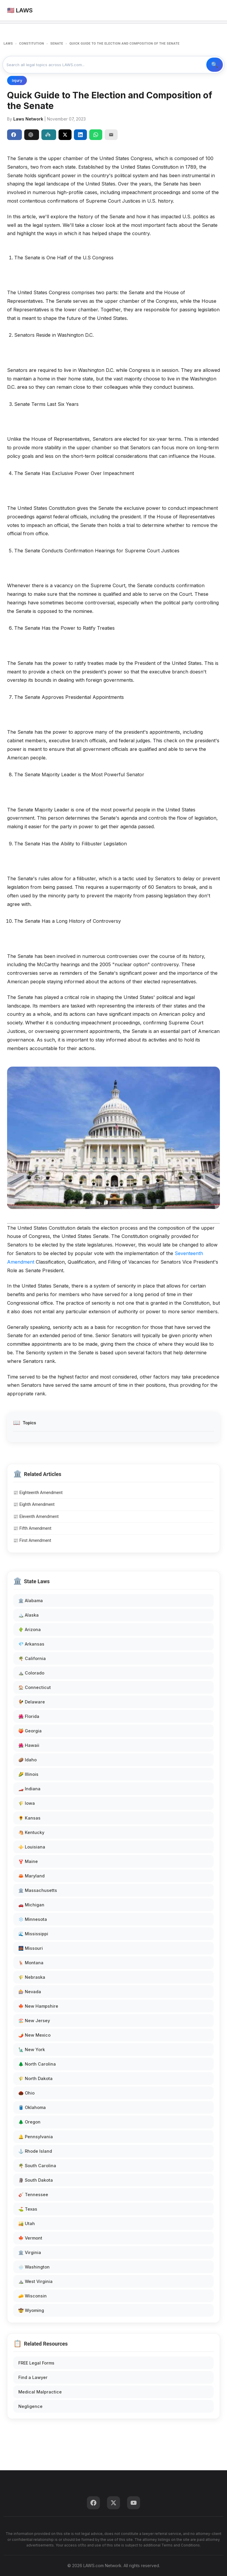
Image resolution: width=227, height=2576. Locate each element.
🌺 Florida (28, 1716)
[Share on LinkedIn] (80, 134)
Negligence (30, 2406)
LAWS (8, 43)
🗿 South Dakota (35, 2180)
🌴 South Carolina (37, 2165)
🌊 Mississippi (33, 1933)
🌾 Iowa (26, 1803)
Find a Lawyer (33, 2377)
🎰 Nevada (29, 1991)
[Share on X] (65, 134)
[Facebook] (93, 2502)
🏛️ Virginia (29, 2252)
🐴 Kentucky (31, 1832)
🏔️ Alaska (28, 1614)
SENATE (56, 43)
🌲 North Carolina (37, 2063)
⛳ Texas (27, 2209)
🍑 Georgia (30, 1730)
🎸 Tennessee (33, 2194)
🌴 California (32, 1658)
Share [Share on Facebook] (13, 134)
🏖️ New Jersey (34, 2020)
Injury (17, 80)
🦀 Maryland (31, 1875)
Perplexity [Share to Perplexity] (48, 134)
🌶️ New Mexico (34, 2035)
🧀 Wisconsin (32, 2295)
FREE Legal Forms (36, 2362)
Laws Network (28, 118)
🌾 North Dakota (35, 2078)
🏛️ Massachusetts (37, 1890)
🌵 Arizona (29, 1629)
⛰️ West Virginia (35, 2281)
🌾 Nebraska (31, 1977)
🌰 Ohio (26, 2092)
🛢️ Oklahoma (32, 2107)
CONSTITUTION (31, 43)
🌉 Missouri (30, 1948)
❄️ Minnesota (32, 1919)
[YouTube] (133, 2502)
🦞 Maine (28, 1861)
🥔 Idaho (27, 1759)
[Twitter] (113, 2502)
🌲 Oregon (29, 2121)
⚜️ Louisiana (31, 1846)
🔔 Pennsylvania (35, 2136)
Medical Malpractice (40, 2391)
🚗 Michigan (31, 1904)
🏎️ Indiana (29, 1788)
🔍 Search (214, 65)
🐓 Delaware (31, 1701)
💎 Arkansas (31, 1643)
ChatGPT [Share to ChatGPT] (30, 134)
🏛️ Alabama (30, 1600)
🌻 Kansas (29, 1817)
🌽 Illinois (28, 1774)
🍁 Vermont (30, 2237)
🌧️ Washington (34, 2266)
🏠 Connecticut (34, 1687)
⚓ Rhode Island (35, 2151)
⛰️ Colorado (31, 1672)
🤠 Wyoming (31, 2310)
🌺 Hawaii (28, 1745)
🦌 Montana (30, 1962)
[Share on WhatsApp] (95, 134)
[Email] (111, 134)
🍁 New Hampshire (38, 2006)
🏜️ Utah (26, 2223)
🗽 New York (31, 2049)
